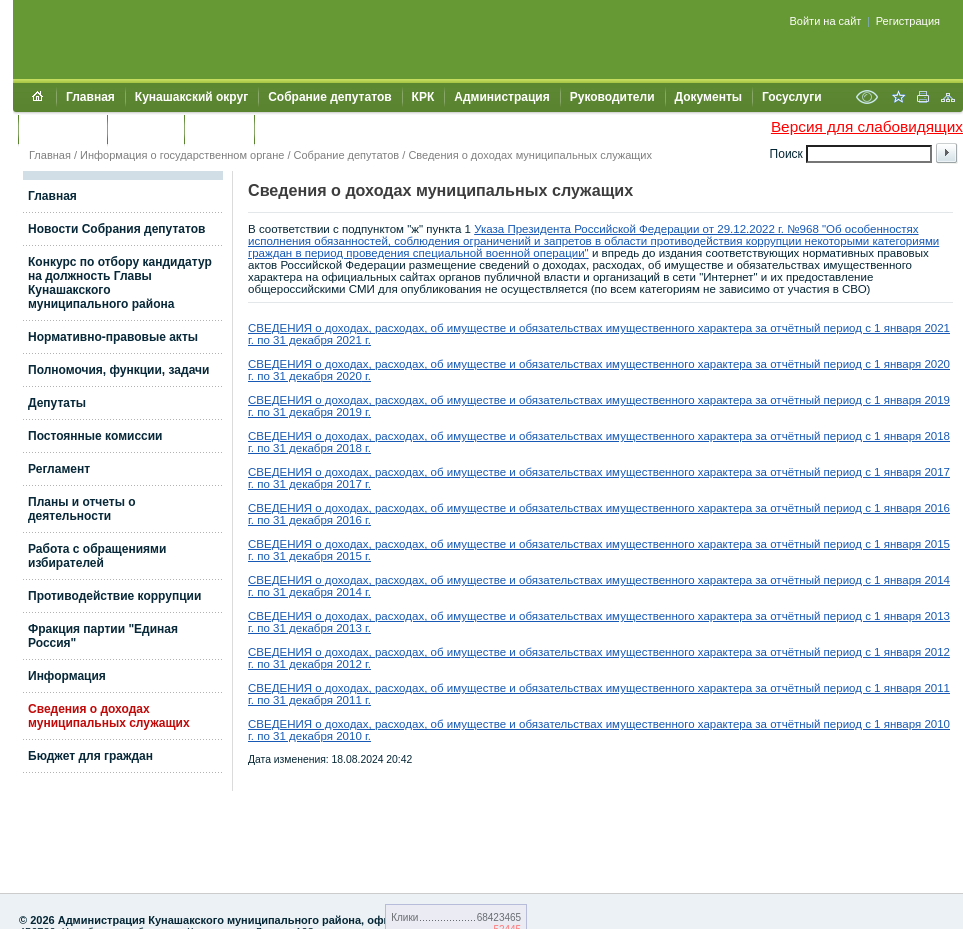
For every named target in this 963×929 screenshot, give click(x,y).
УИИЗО (284, 129)
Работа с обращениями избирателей (97, 556)
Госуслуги (792, 97)
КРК (423, 97)
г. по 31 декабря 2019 (305, 412)
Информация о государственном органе (182, 155)
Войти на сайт (826, 21)
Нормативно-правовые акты (113, 337)
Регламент (59, 469)
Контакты (145, 129)
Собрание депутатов (329, 97)
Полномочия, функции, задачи (118, 370)
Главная (90, 97)
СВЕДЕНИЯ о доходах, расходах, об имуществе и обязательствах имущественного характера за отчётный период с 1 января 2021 (599, 328)
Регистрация (908, 21)
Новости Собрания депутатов (116, 229)
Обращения (62, 129)
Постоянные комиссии (95, 436)
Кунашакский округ (191, 97)
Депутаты (57, 403)
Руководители (612, 97)
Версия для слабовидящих (867, 126)
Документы (708, 97)
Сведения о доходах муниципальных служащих (530, 155)
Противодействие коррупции (114, 596)
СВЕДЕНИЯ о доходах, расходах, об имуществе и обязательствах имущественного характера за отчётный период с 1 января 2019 (599, 400)
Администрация (501, 97)
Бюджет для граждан (90, 756)
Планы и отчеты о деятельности (82, 509)
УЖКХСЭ (219, 129)
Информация (67, 676)
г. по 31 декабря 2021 (305, 340)
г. (366, 340)
